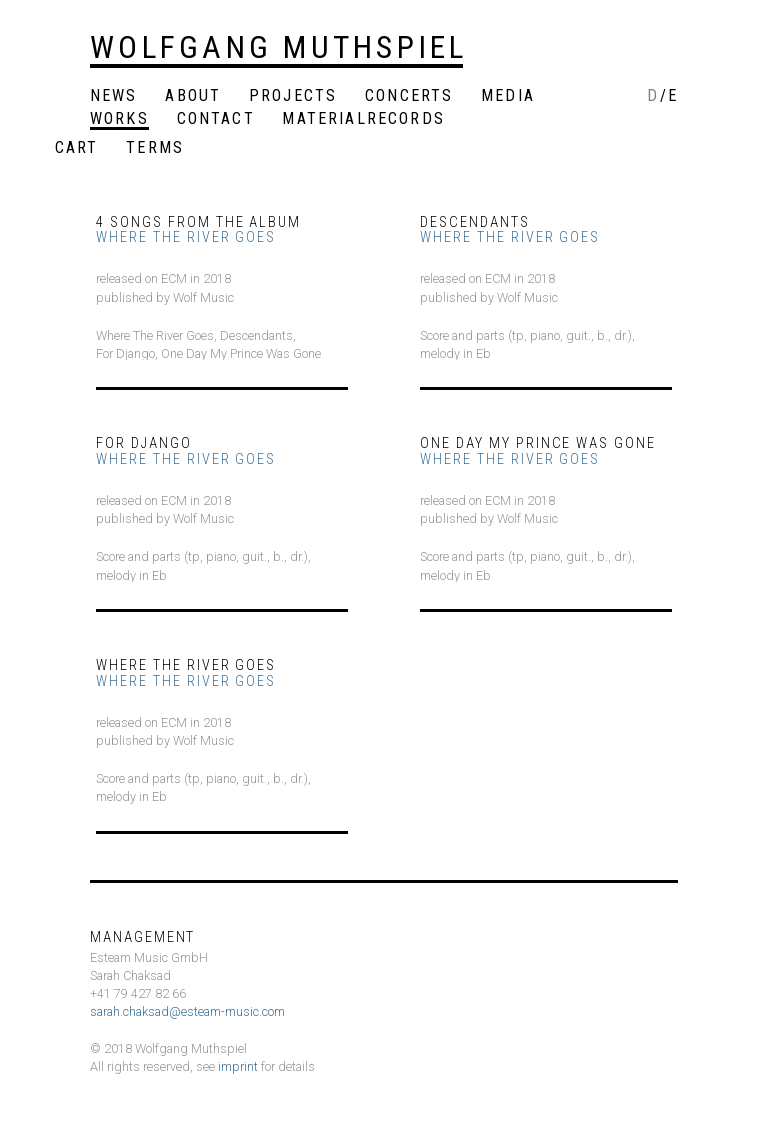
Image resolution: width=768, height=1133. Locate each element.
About (193, 96)
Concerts (409, 96)
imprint (238, 1066)
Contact (216, 119)
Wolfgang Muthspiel (279, 47)
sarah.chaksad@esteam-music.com (187, 1011)
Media (508, 96)
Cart (77, 148)
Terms (155, 148)
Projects (293, 96)
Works (119, 119)
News (114, 96)
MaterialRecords (363, 119)
